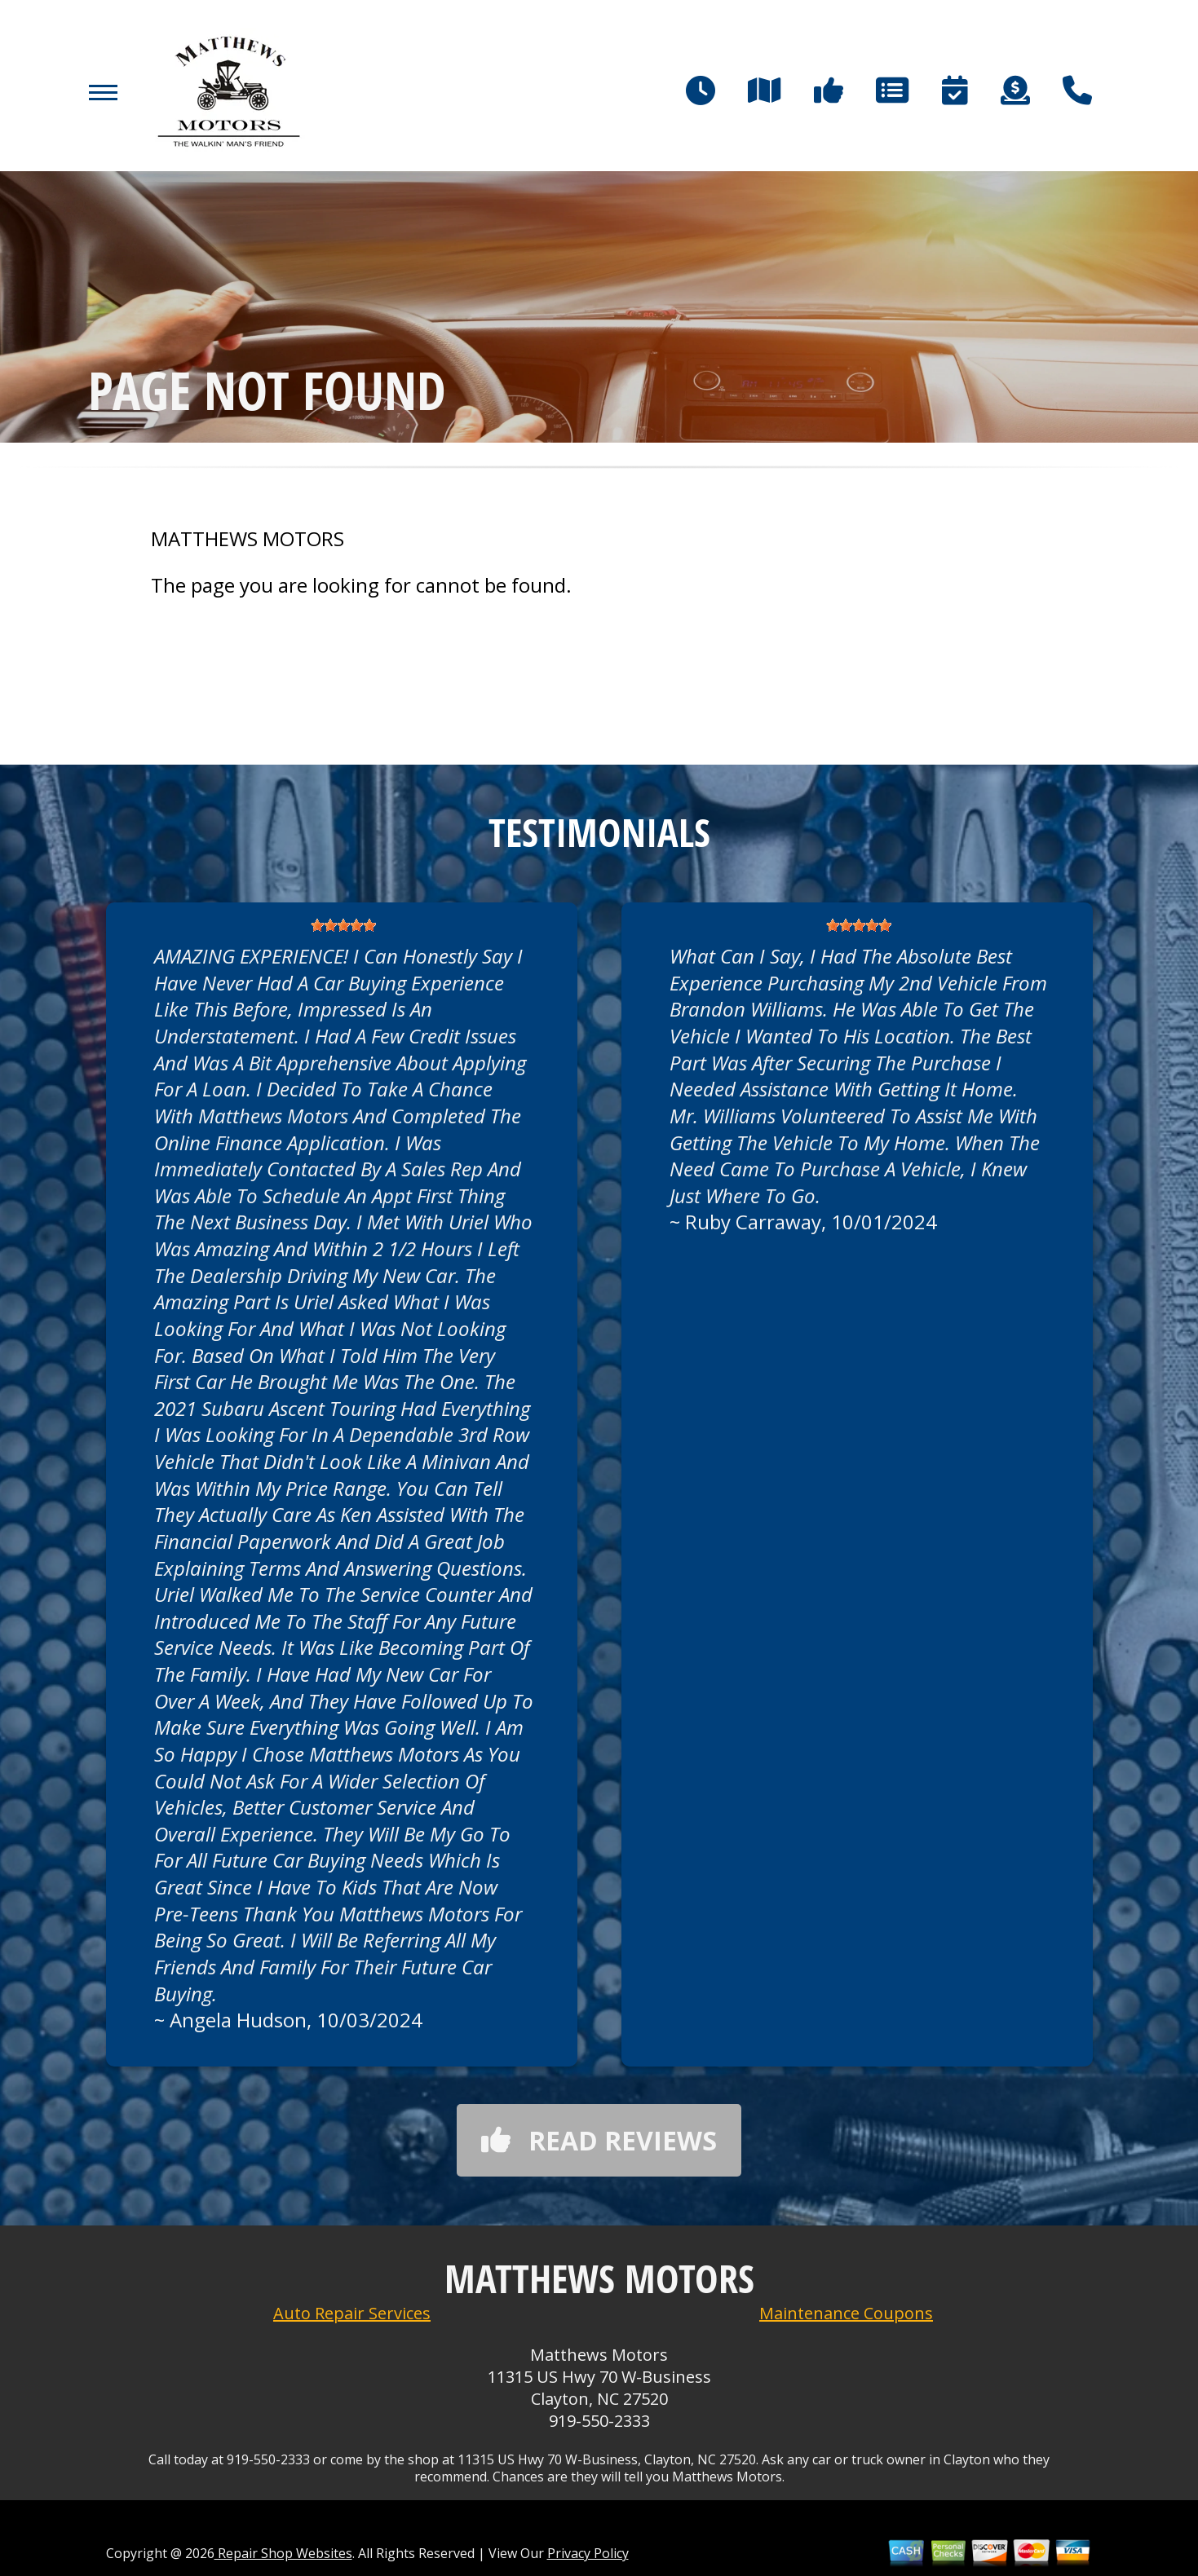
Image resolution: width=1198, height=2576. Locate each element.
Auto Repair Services (352, 2313)
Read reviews (599, 2140)
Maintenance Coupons (846, 2313)
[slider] (343, 925)
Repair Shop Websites (283, 2553)
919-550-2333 (599, 2421)
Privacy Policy (588, 2553)
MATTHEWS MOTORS (247, 539)
